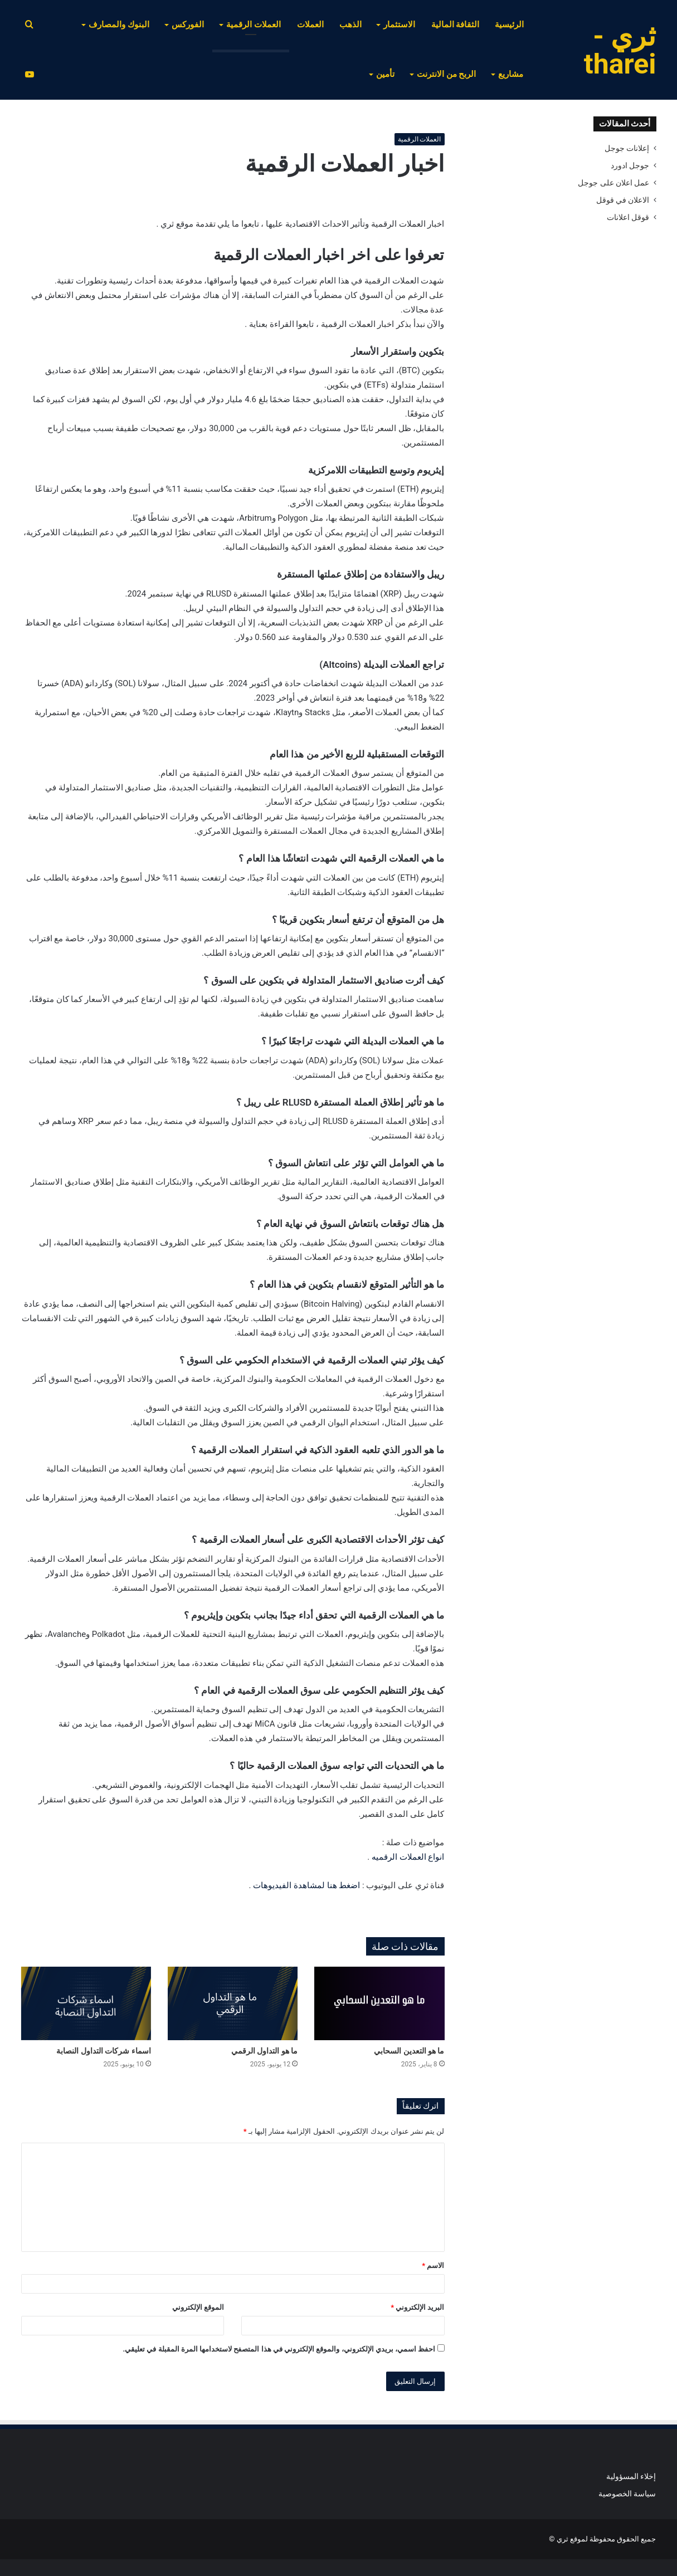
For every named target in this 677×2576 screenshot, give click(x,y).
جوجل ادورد (630, 165)
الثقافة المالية (455, 24)
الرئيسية (509, 24)
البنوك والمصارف (119, 24)
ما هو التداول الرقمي (264, 2050)
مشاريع (510, 74)
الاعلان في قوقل (623, 199)
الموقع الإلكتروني (198, 2307)
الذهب (350, 24)
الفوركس (188, 24)
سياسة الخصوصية (627, 2493)
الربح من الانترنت (446, 74)
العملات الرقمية (253, 24)
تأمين (385, 74)
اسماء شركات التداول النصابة (103, 2050)
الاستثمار (399, 24)
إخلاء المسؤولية (631, 2476)
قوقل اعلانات (628, 217)
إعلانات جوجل (627, 148)
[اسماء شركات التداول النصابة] (86, 2003)
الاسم (433, 2265)
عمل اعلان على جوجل (613, 182)
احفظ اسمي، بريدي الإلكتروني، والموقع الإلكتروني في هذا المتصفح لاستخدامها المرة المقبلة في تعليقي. (279, 2349)
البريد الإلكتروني (417, 2307)
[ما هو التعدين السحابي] (379, 2003)
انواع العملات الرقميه (408, 1857)
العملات (310, 24)
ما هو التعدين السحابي (409, 2050)
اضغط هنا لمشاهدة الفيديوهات (306, 1885)
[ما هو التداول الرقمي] (233, 2003)
